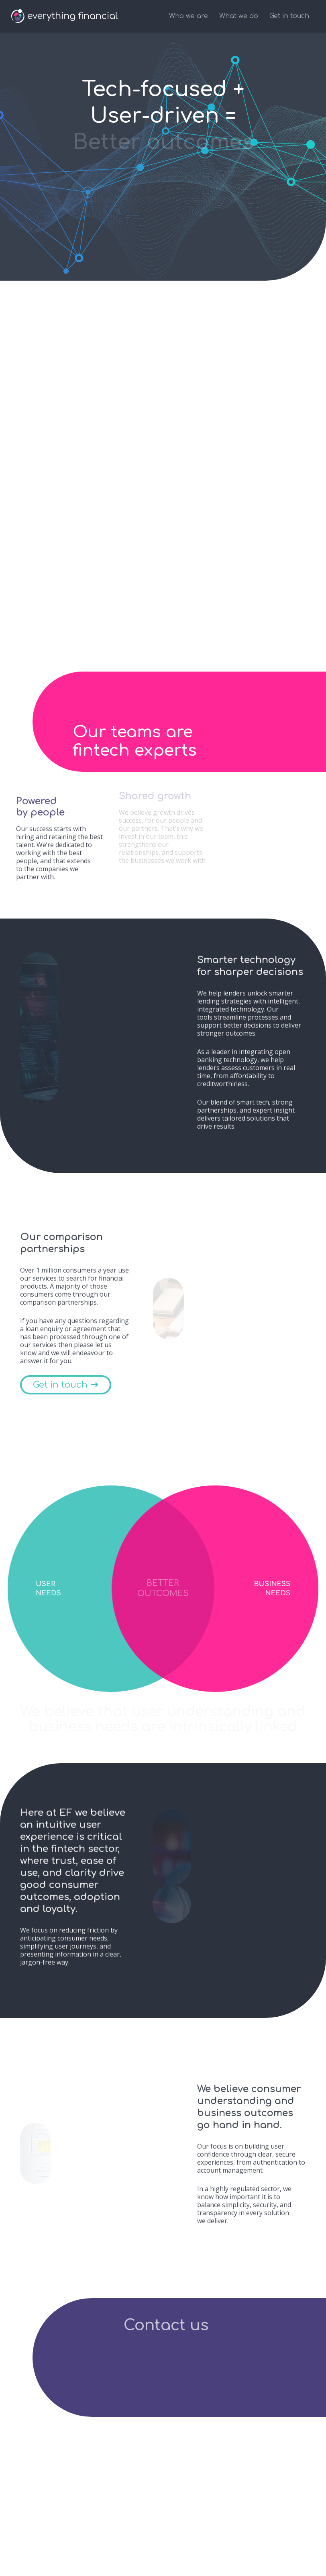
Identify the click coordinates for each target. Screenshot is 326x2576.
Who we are (188, 16)
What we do (238, 16)
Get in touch (289, 16)
